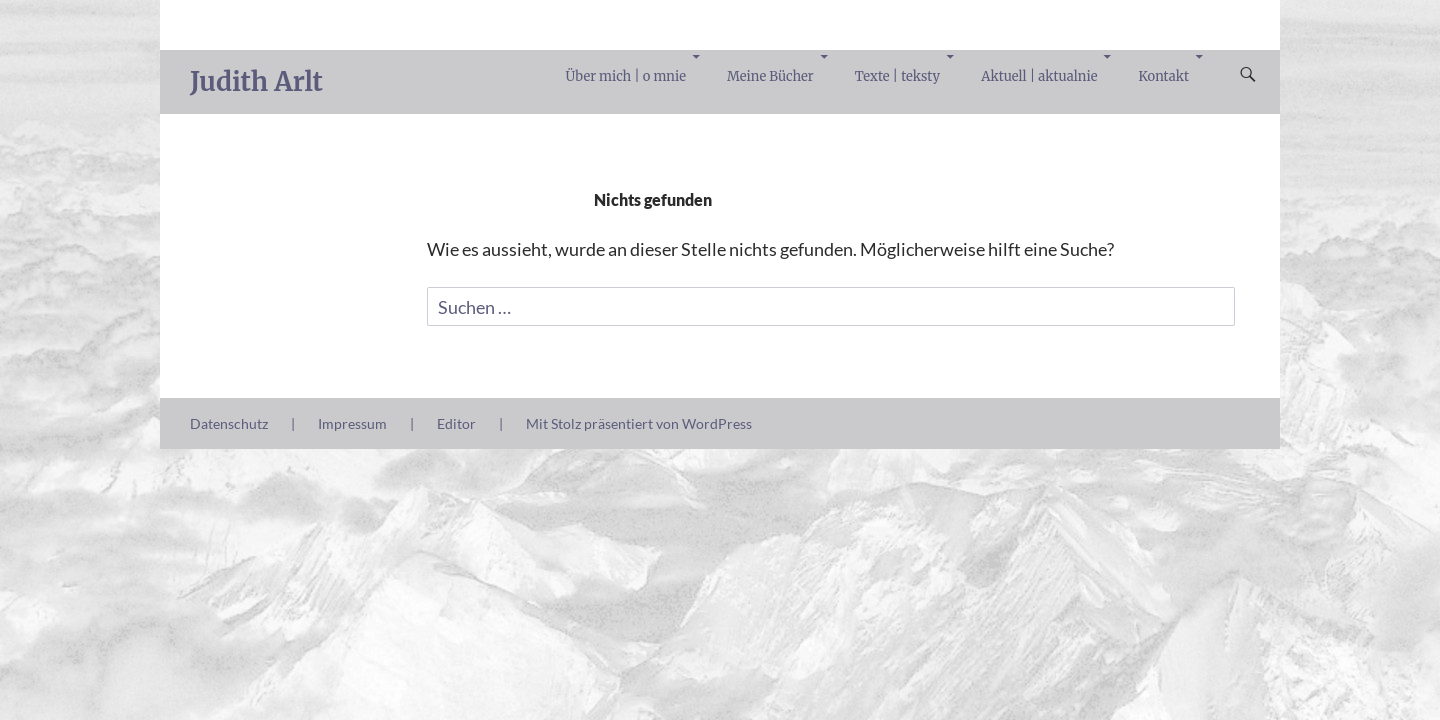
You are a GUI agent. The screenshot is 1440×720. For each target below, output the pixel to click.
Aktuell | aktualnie (1039, 76)
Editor (456, 423)
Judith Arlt (256, 81)
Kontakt (1164, 76)
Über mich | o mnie (626, 76)
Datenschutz (229, 423)
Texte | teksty (897, 76)
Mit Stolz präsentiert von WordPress (639, 423)
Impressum (352, 423)
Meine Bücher (770, 76)
